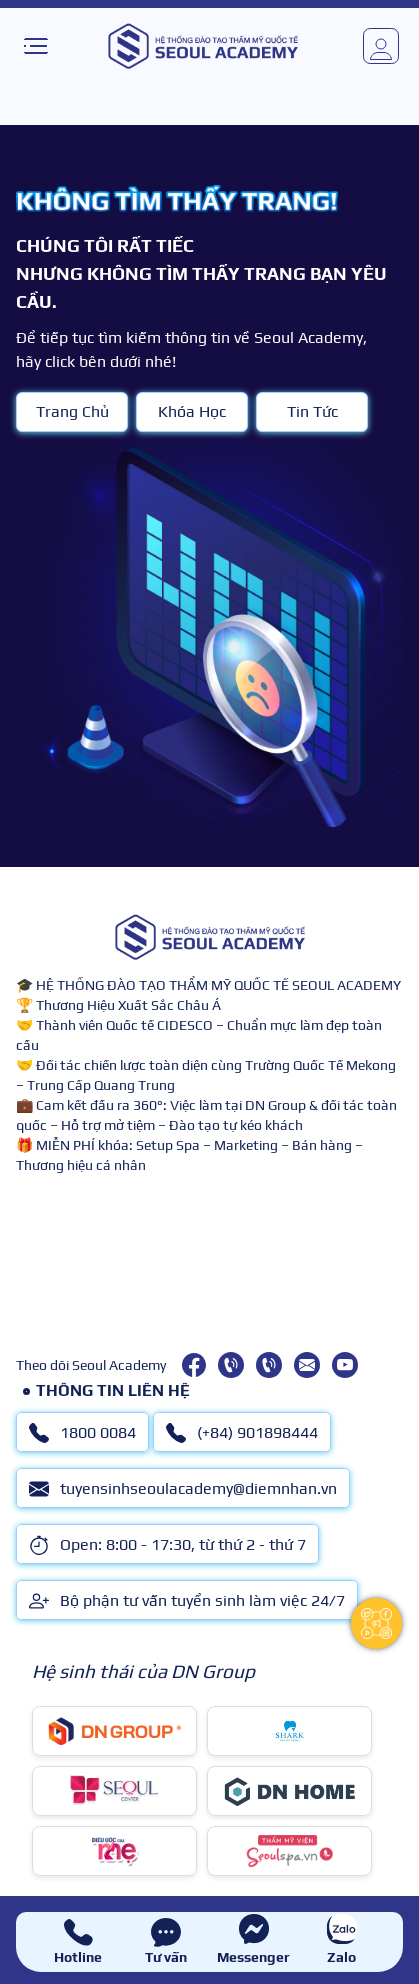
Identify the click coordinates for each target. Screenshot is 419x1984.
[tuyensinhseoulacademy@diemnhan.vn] (307, 1365)
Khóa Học (192, 411)
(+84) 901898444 (242, 1433)
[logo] (203, 46)
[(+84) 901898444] (269, 1365)
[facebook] (194, 1365)
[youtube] (345, 1365)
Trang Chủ (72, 411)
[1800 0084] (231, 1365)
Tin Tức (312, 411)
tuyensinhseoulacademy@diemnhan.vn (183, 1489)
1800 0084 (82, 1433)
